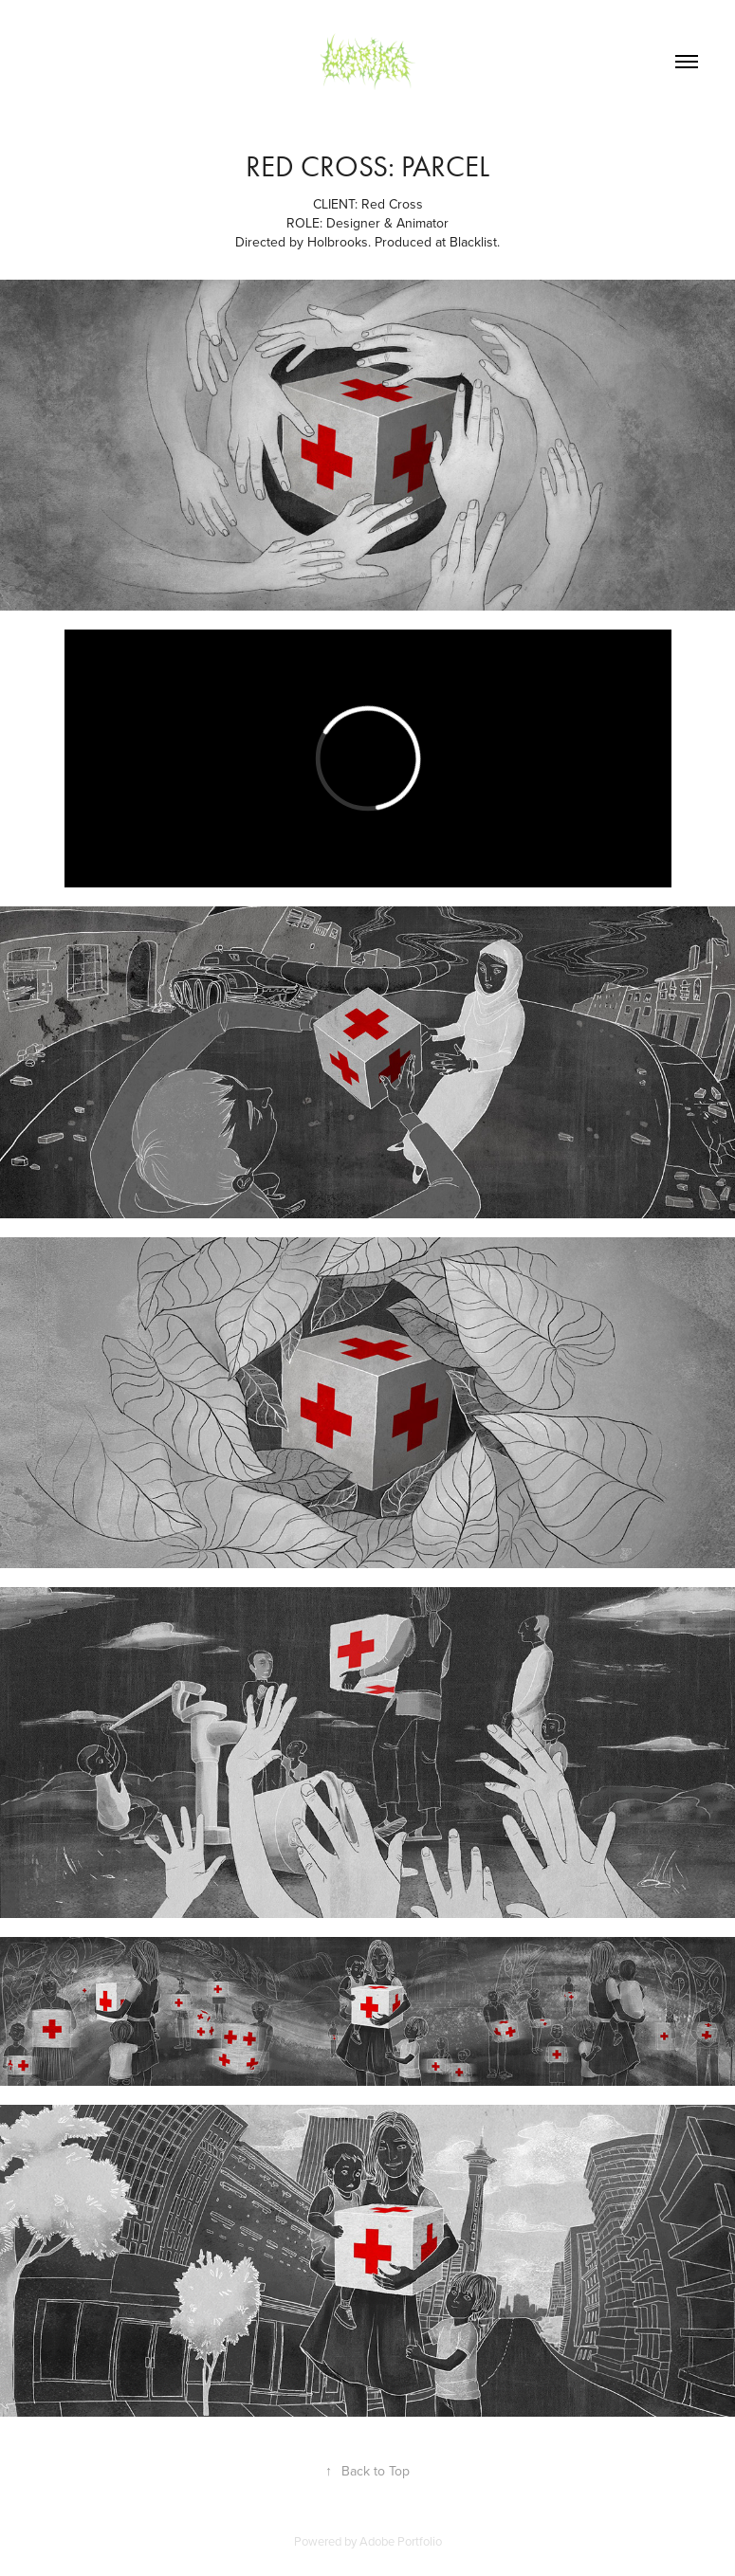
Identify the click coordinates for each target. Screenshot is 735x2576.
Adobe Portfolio (400, 2540)
